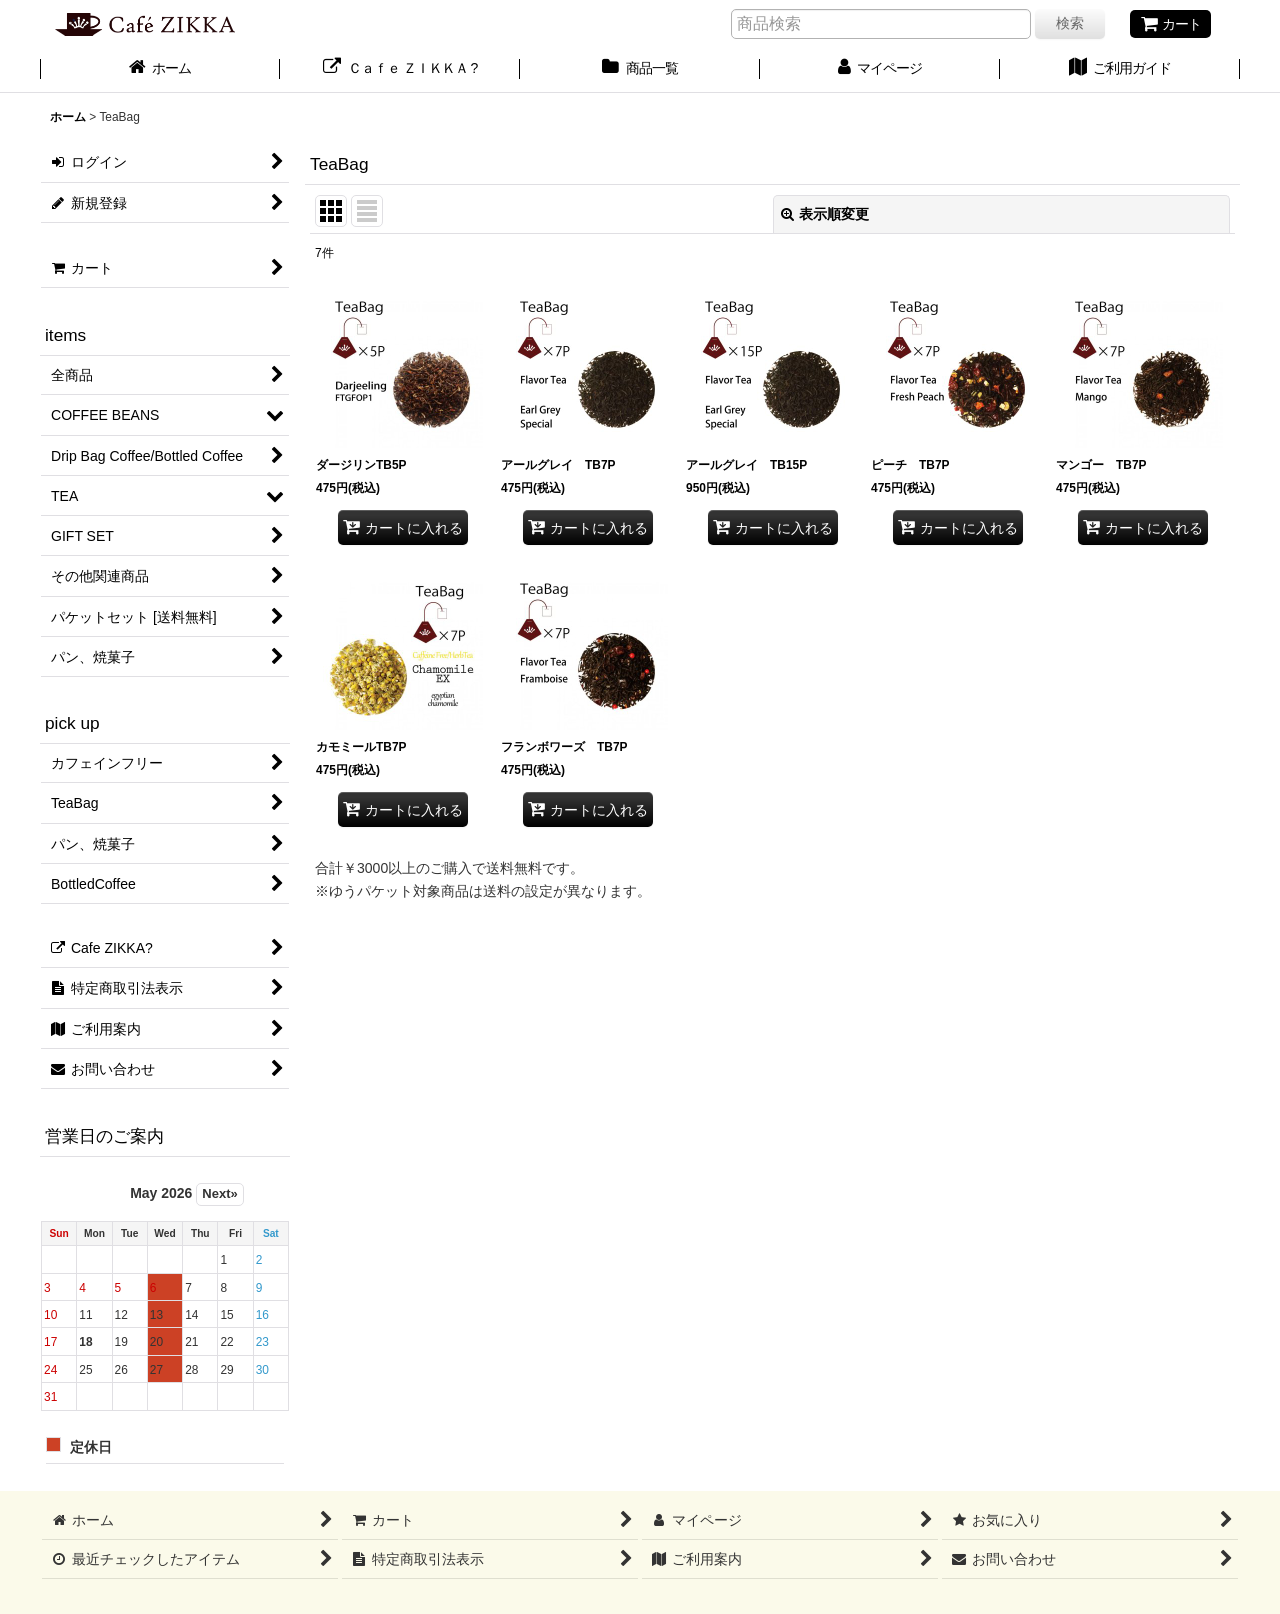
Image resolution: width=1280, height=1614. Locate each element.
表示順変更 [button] (825, 214)
